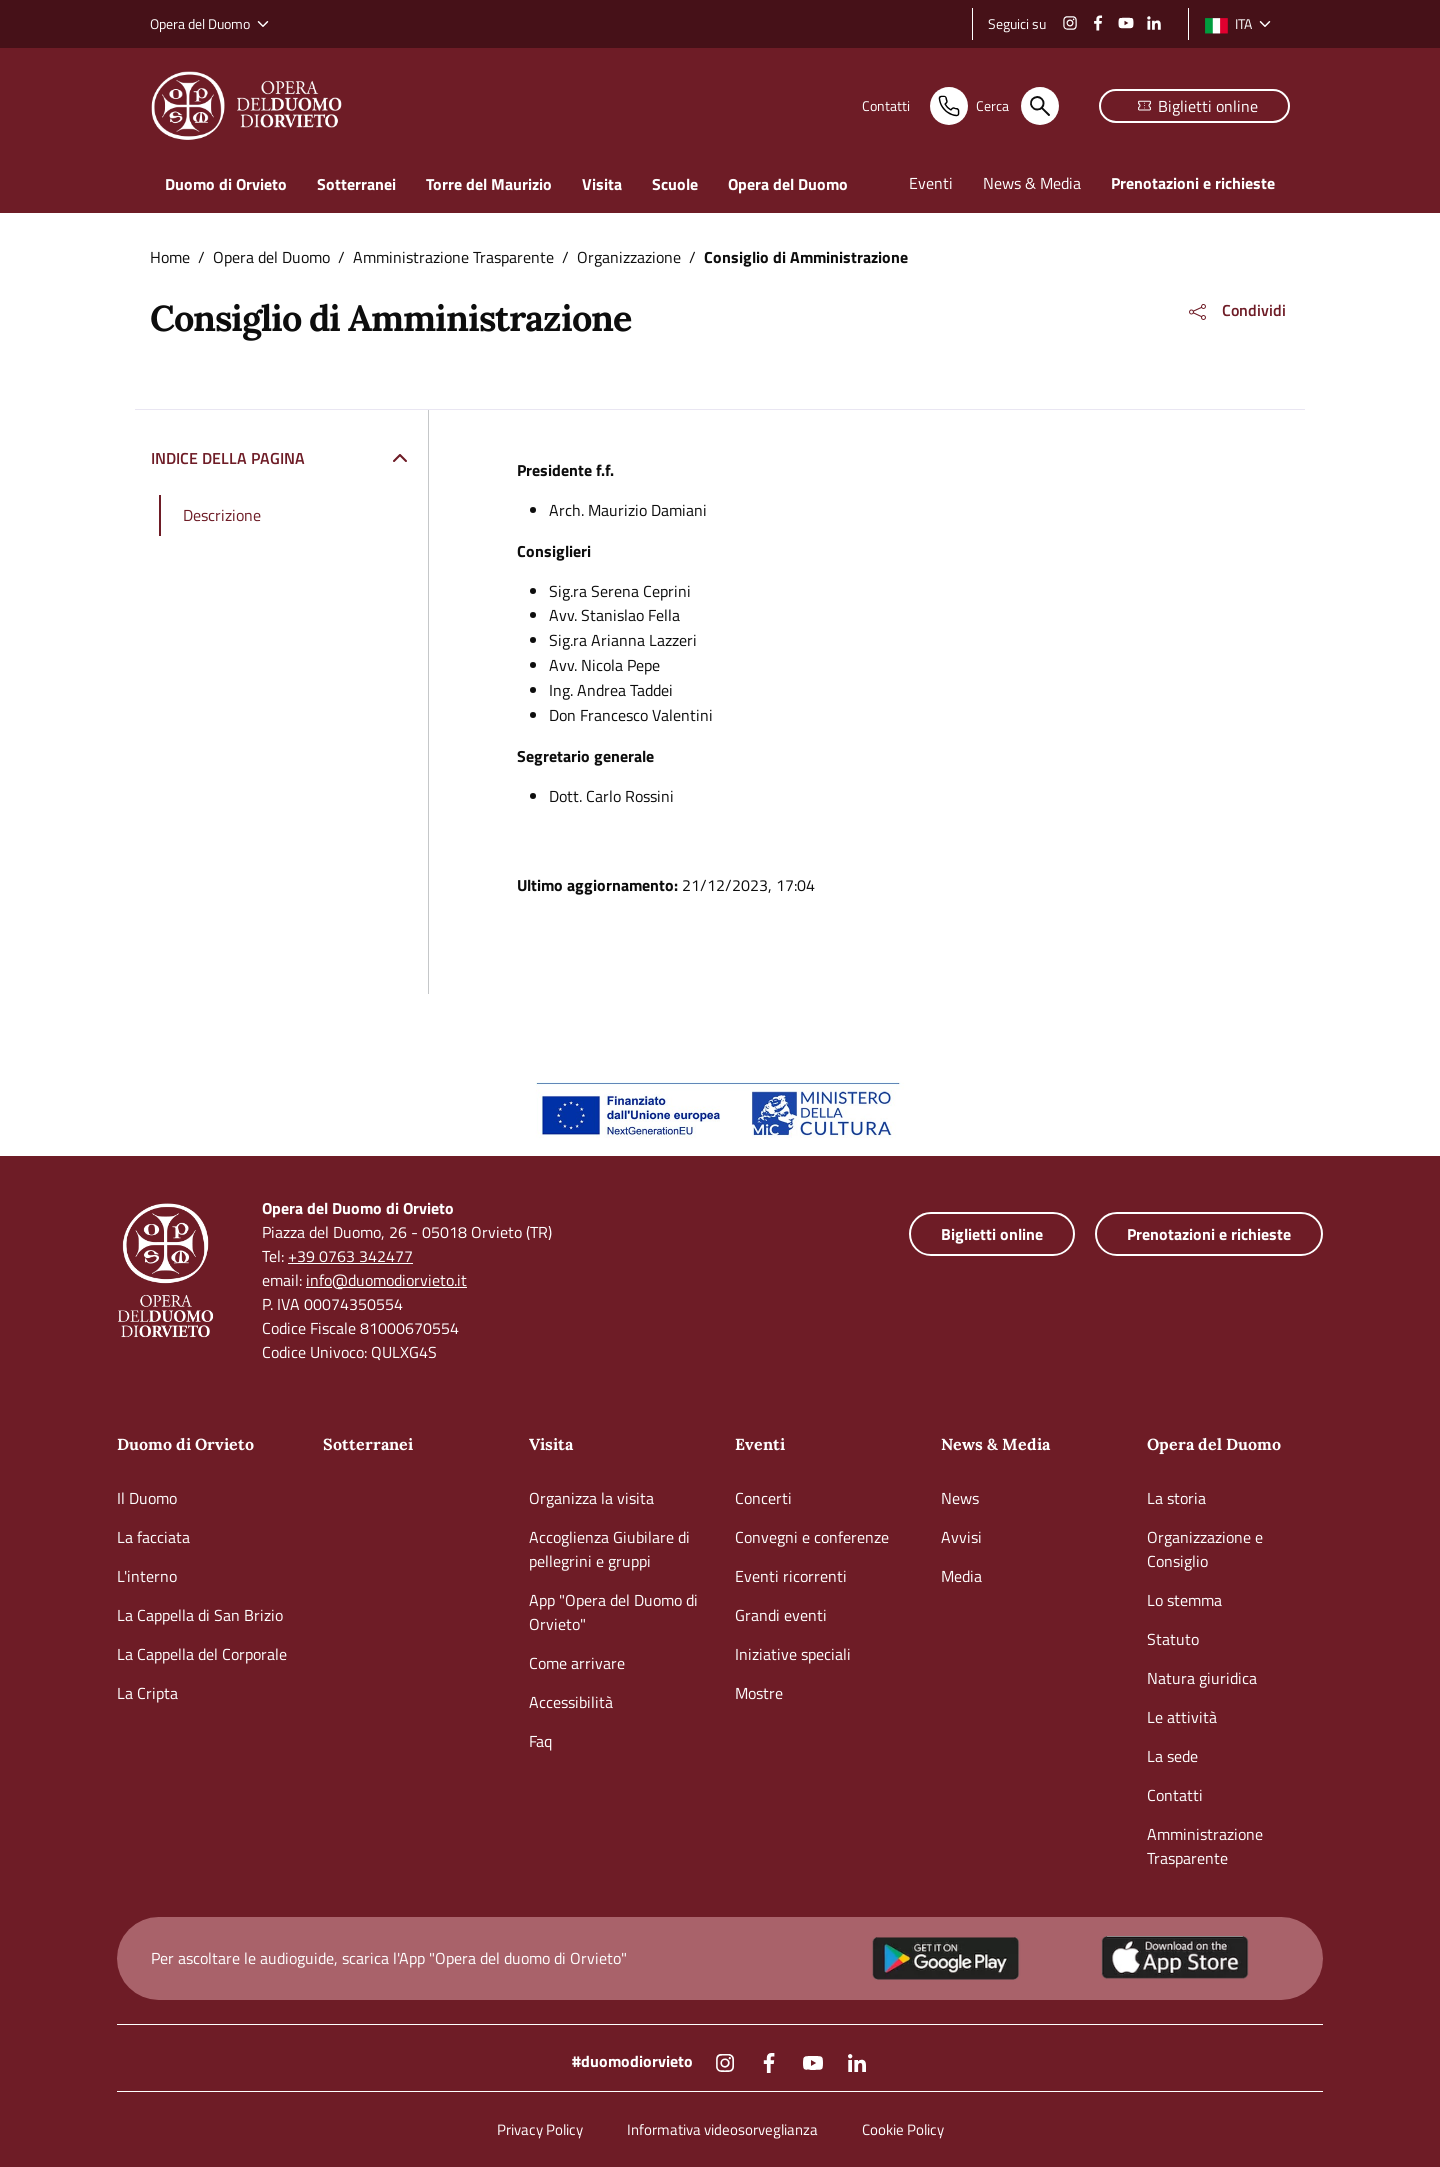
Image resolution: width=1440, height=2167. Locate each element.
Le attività (1182, 1717)
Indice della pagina (228, 458)
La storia (1176, 1498)
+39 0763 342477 (350, 1256)
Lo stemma (1184, 1600)
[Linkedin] (1154, 21)
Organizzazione (629, 257)
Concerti (763, 1498)
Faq (540, 1741)
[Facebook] (1098, 21)
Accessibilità (571, 1702)
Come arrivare (577, 1663)
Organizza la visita (591, 1498)
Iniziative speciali (793, 1654)
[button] (1236, 311)
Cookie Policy (903, 2129)
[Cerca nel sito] (978, 106)
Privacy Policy (540, 2129)
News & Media (995, 1444)
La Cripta (147, 1693)
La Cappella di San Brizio (200, 1615)
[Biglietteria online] (1194, 106)
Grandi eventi (781, 1615)
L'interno (147, 1576)
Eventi (760, 1444)
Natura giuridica (1202, 1678)
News (960, 1498)
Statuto (1173, 1639)
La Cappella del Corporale (202, 1654)
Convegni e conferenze (812, 1537)
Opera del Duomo (271, 257)
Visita (551, 1444)
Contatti (1175, 1795)
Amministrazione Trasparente (453, 257)
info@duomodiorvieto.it (386, 1280)
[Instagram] (1070, 21)
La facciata (153, 1537)
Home (170, 257)
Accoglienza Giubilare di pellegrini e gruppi (609, 1549)
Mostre (759, 1693)
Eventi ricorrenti (791, 1576)
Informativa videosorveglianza (722, 2129)
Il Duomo (147, 1498)
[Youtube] (1126, 21)
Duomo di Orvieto (185, 1444)
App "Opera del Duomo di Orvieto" (613, 1612)
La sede (1172, 1756)
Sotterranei (368, 1444)
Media (961, 1576)
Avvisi (961, 1537)
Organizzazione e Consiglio (1205, 1549)
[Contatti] (842, 106)
